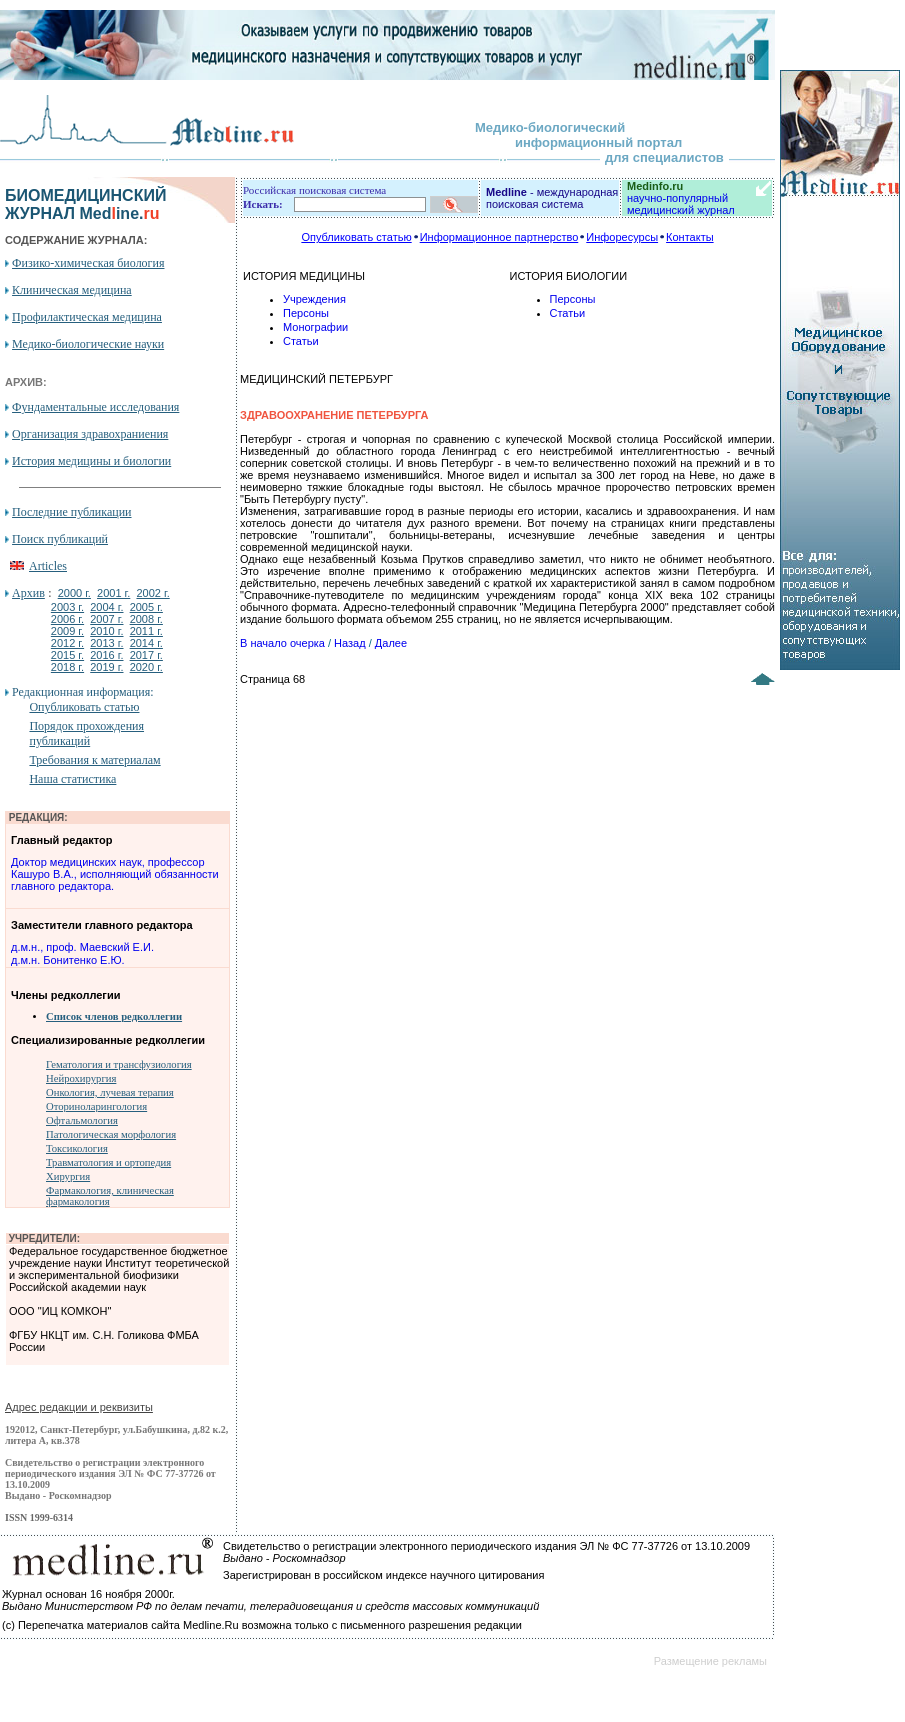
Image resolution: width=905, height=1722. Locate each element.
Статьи (301, 341)
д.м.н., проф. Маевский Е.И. (82, 947)
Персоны (306, 313)
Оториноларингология (96, 1106)
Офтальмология (82, 1120)
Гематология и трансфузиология (119, 1064)
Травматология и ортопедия (108, 1162)
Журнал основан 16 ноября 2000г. (88, 1594)
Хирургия (68, 1176)
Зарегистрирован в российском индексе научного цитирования (383, 1575)
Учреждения (314, 299)
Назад (350, 643)
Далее (391, 643)
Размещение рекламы (710, 1661)
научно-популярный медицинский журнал (681, 198)
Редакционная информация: (82, 692)
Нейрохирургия (81, 1078)
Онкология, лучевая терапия (110, 1092)
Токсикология (77, 1148)
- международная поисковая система (552, 198)
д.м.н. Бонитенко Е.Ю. (68, 960)
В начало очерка (282, 643)
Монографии (315, 327)
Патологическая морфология (111, 1134)
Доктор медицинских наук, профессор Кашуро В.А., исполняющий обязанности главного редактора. (115, 874)
